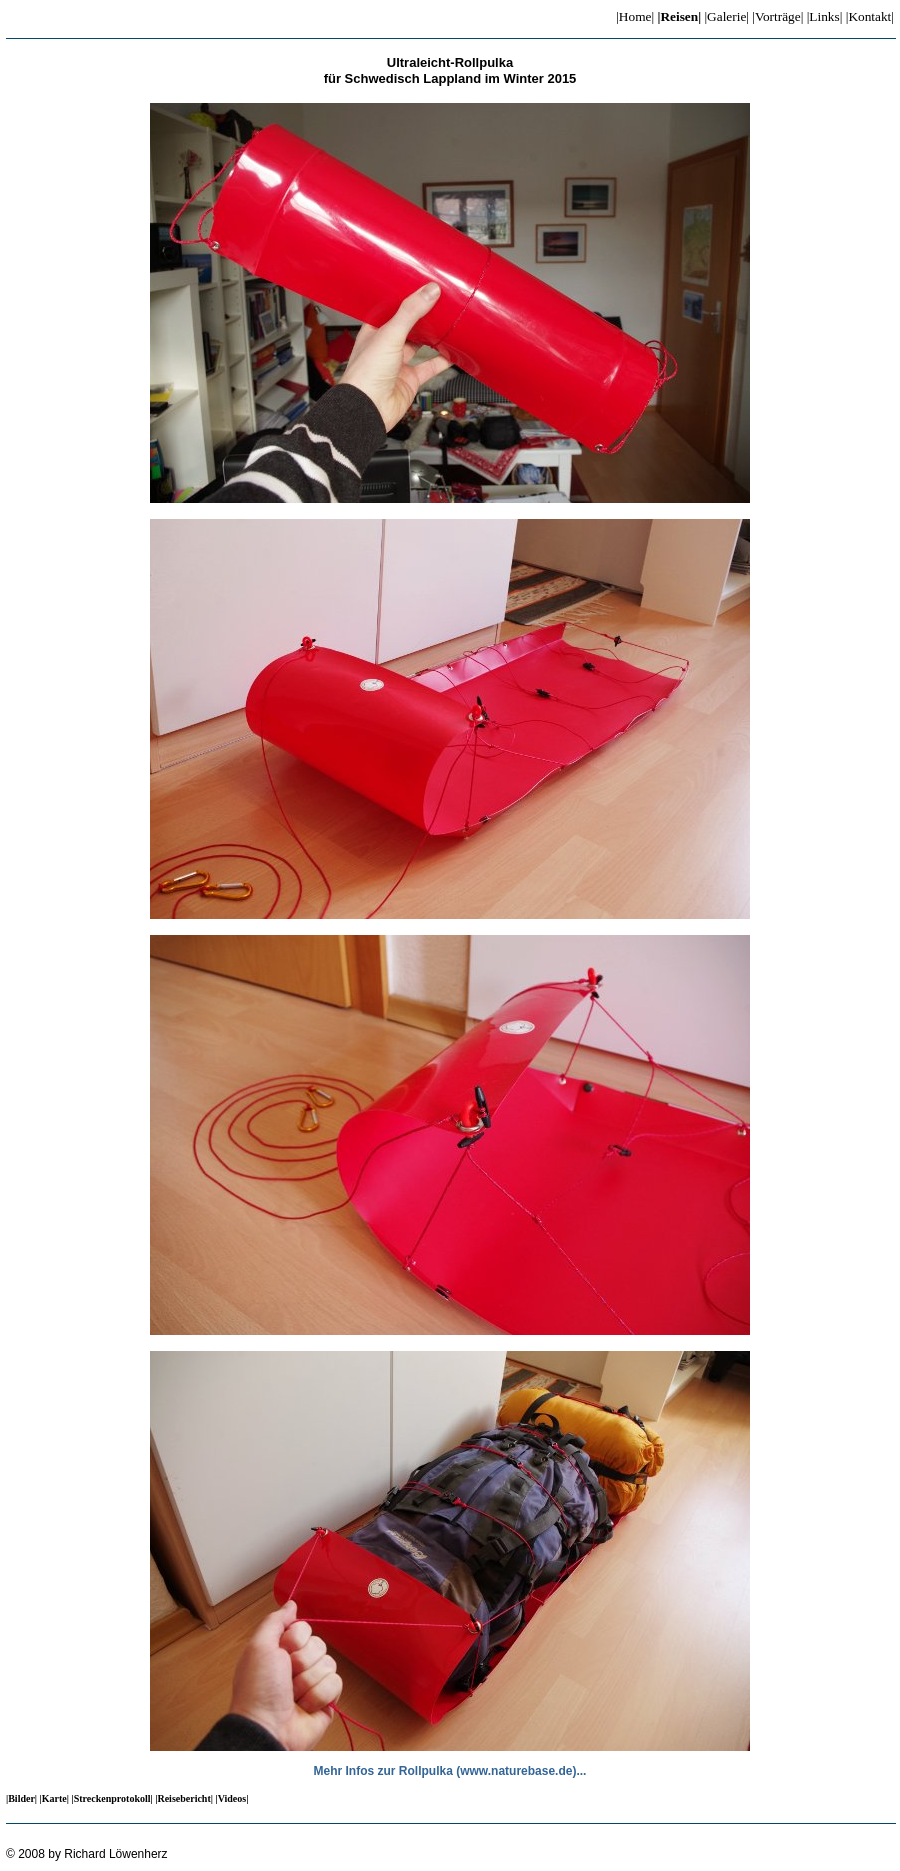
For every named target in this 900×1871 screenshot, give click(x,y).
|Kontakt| (870, 16)
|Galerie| (726, 16)
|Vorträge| (777, 16)
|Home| (635, 16)
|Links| (825, 16)
